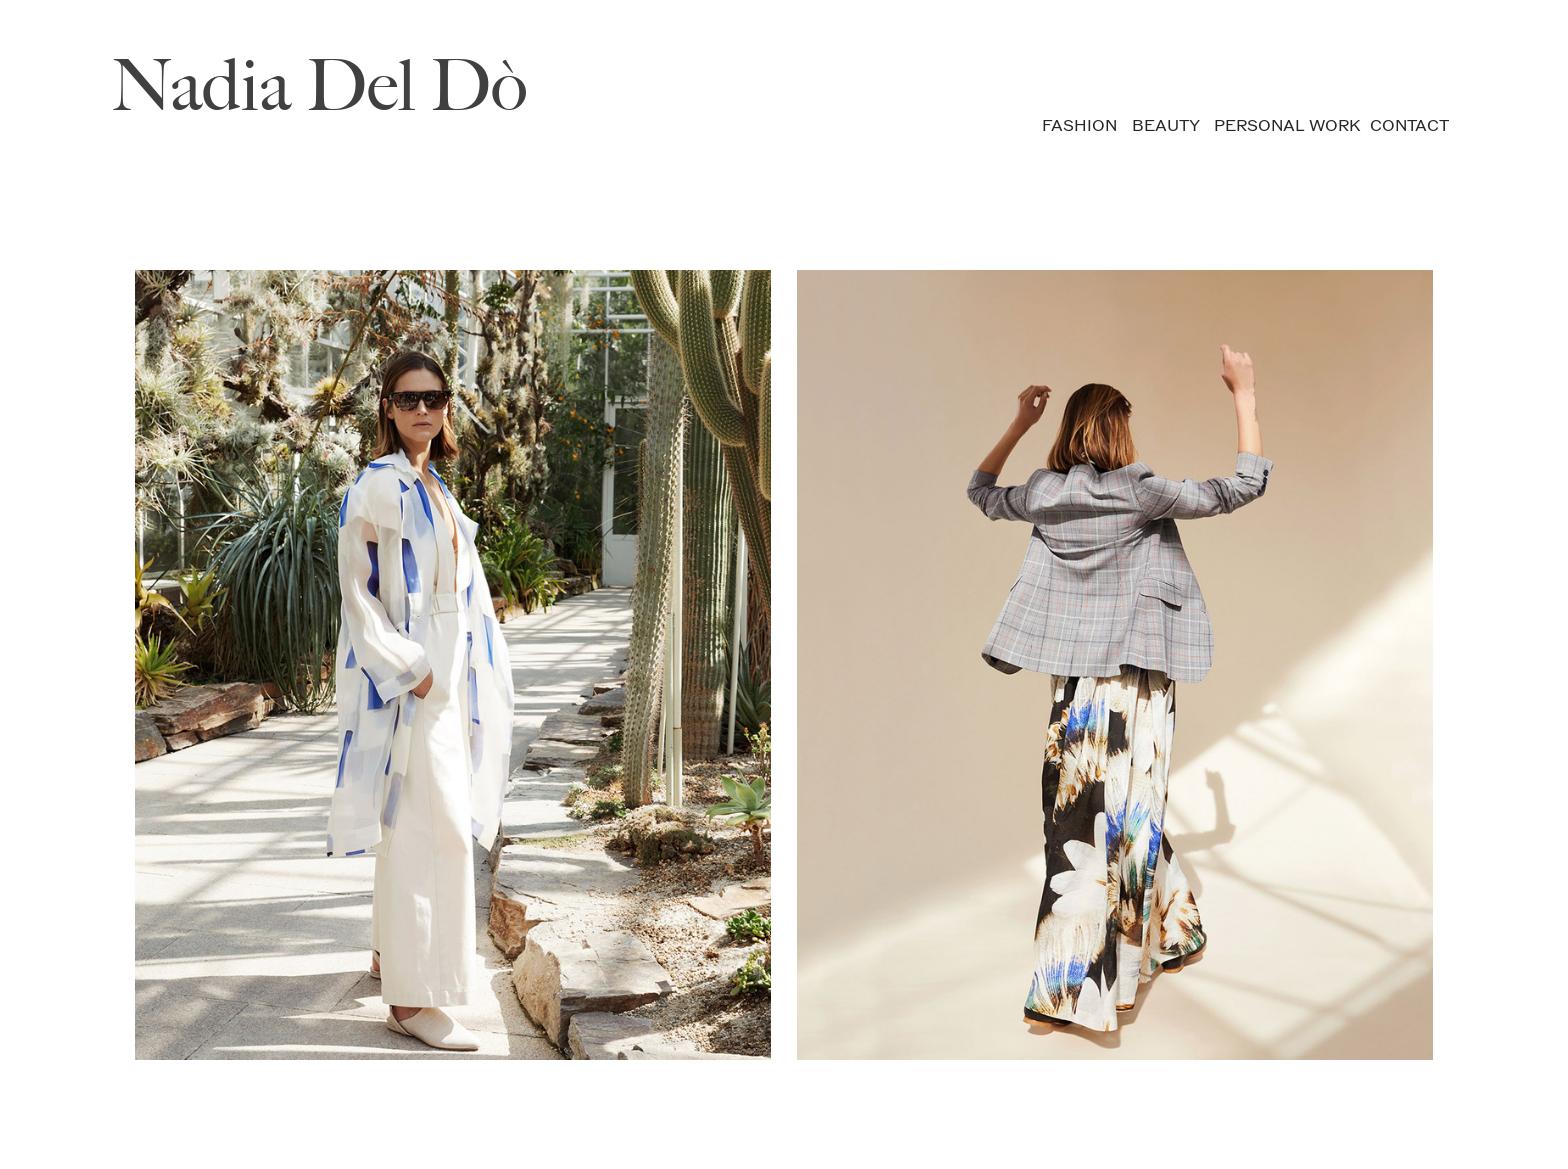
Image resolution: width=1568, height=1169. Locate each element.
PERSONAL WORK (1287, 125)
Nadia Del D (271, 85)
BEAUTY (1165, 125)
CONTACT (1409, 125)
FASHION (1079, 125)
